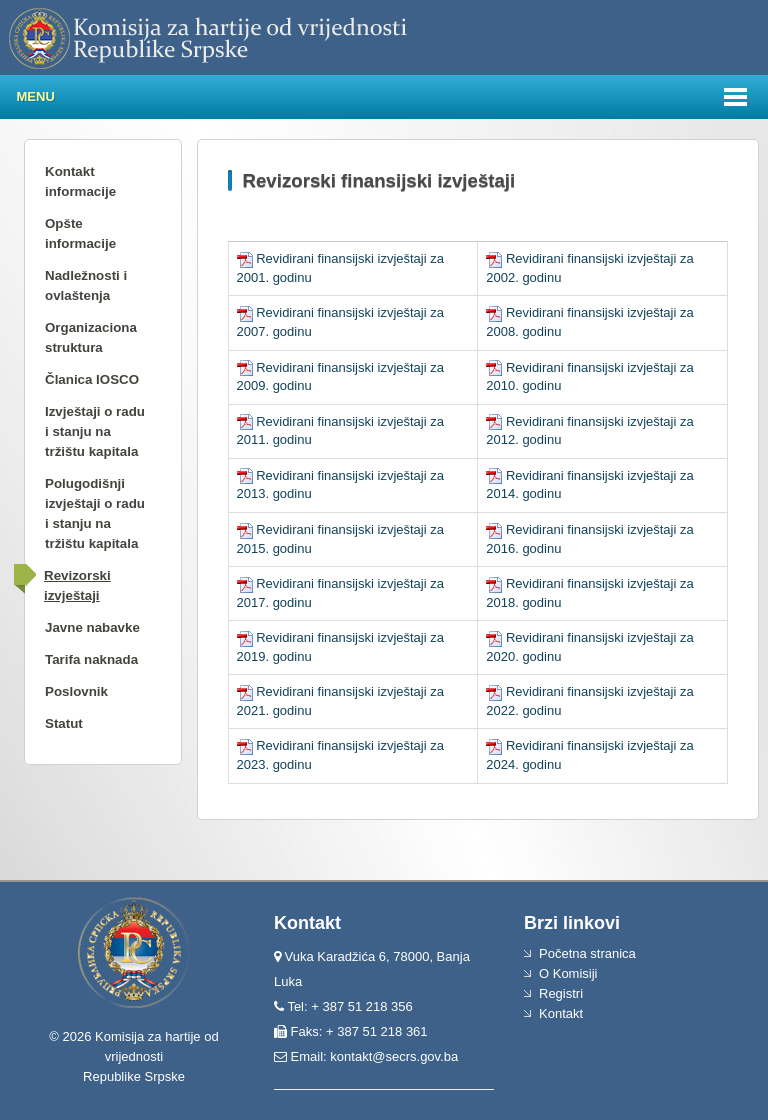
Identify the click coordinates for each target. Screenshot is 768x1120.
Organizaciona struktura (91, 337)
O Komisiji (568, 973)
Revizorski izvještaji (77, 585)
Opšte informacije (80, 233)
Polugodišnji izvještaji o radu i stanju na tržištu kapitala (95, 513)
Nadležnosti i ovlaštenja (86, 285)
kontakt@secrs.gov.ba (394, 1056)
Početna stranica (587, 953)
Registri (561, 993)
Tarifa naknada (91, 659)
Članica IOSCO (92, 379)
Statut (64, 723)
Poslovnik (76, 691)
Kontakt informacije (80, 181)
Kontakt (561, 1013)
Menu (36, 96)
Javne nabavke (92, 627)
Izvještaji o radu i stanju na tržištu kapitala (95, 431)
